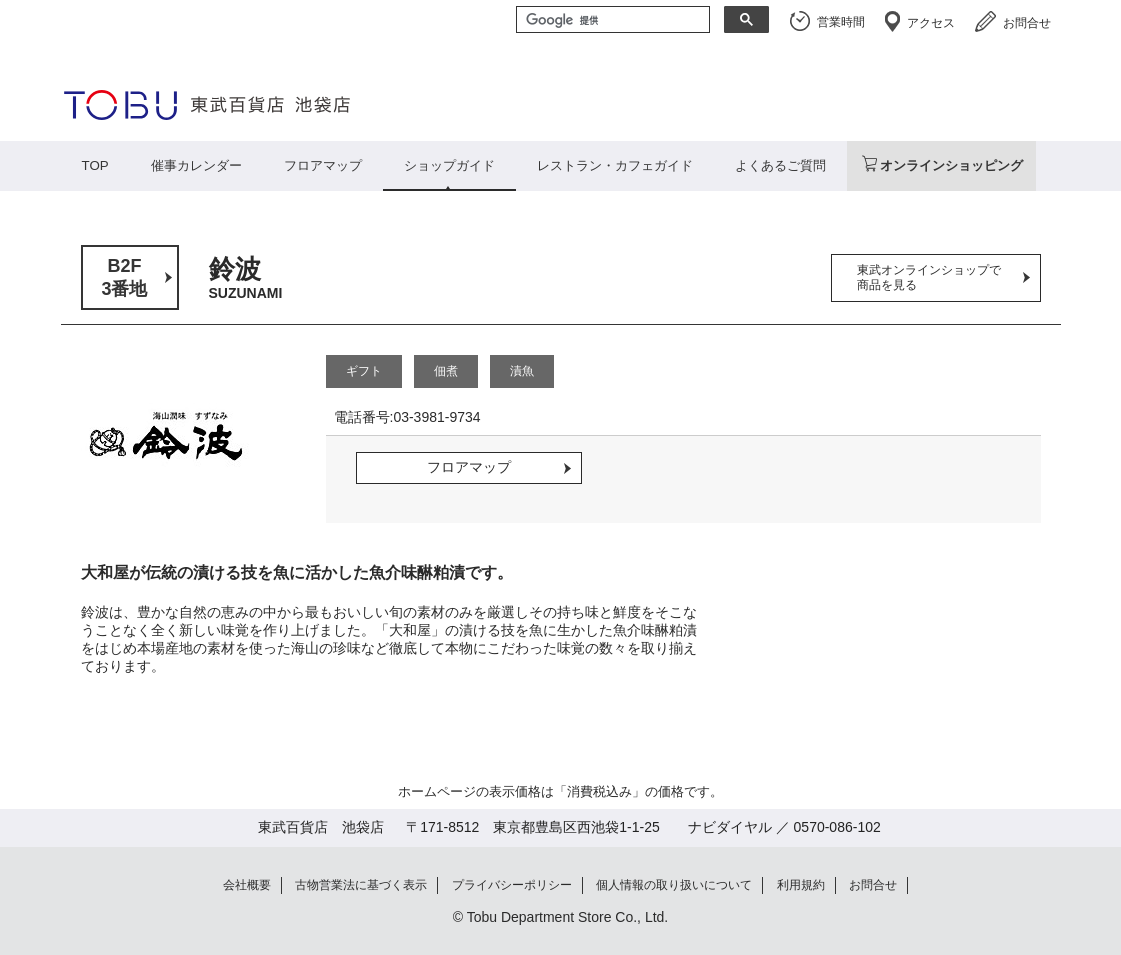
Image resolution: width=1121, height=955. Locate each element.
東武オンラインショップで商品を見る (929, 277)
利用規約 (801, 885)
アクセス (931, 23)
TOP (95, 165)
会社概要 (247, 885)
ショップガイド (449, 165)
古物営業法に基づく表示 (361, 885)
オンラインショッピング (951, 165)
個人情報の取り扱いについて (674, 885)
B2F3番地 (124, 277)
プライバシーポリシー (512, 885)
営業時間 (841, 22)
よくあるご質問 (780, 165)
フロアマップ (323, 165)
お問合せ (1027, 23)
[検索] (611, 21)
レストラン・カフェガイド (615, 165)
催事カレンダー (196, 165)
